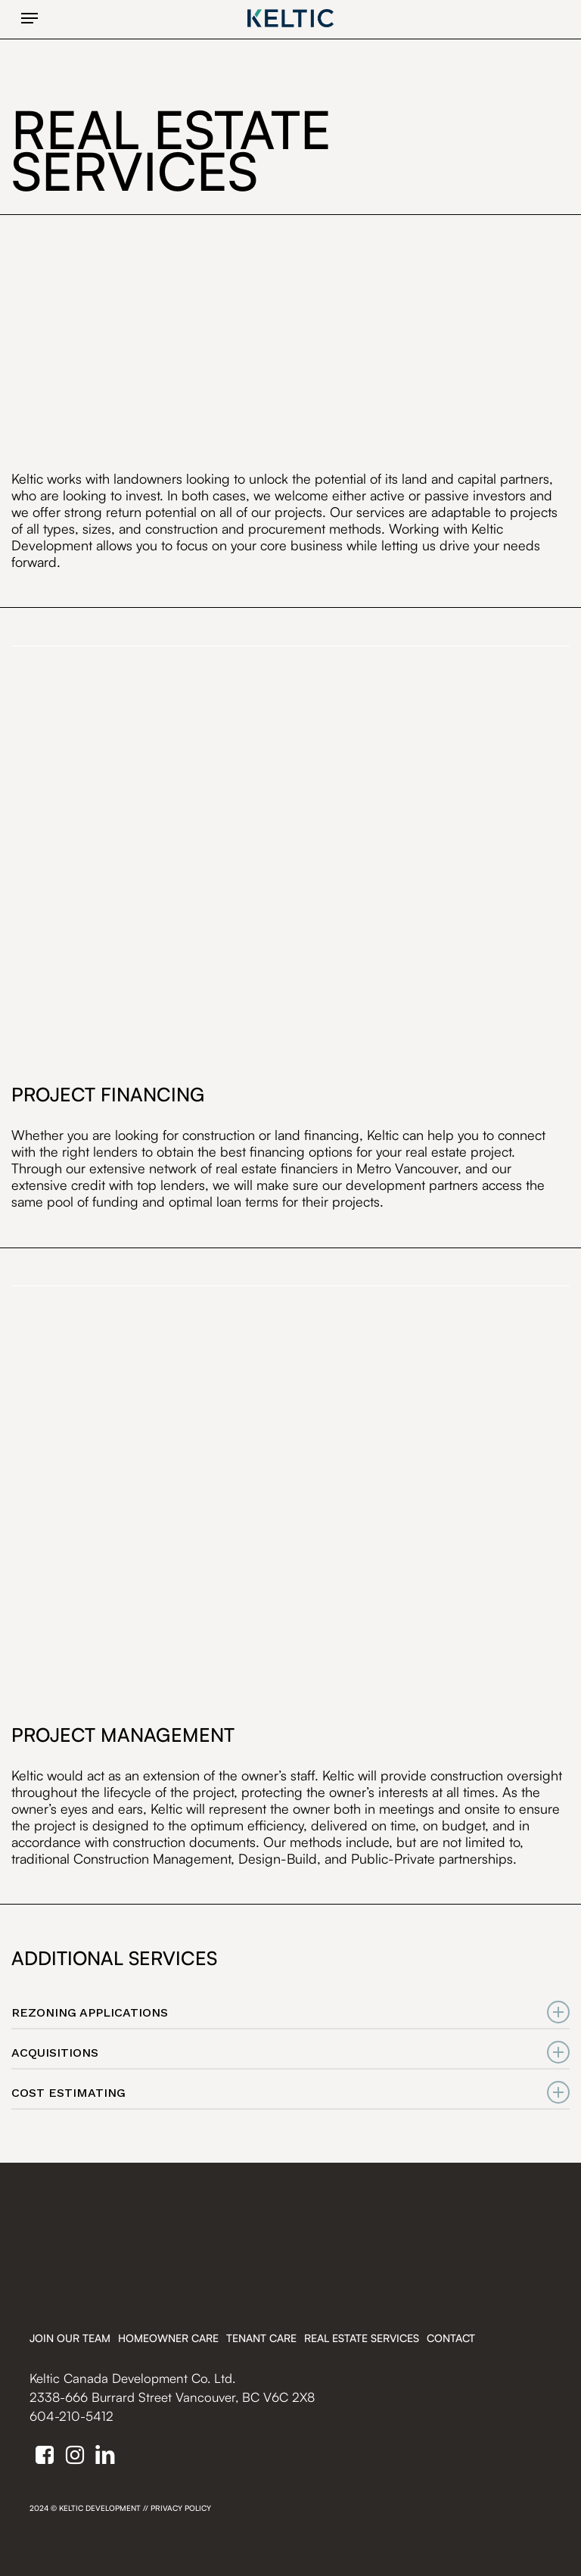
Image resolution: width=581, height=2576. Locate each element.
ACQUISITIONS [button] (290, 2052)
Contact (451, 2337)
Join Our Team (70, 2337)
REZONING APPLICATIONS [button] (290, 2012)
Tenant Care (261, 2337)
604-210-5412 (71, 2416)
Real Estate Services (361, 2337)
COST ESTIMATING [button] (290, 2093)
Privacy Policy (181, 2507)
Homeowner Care (168, 2337)
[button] (29, 18)
